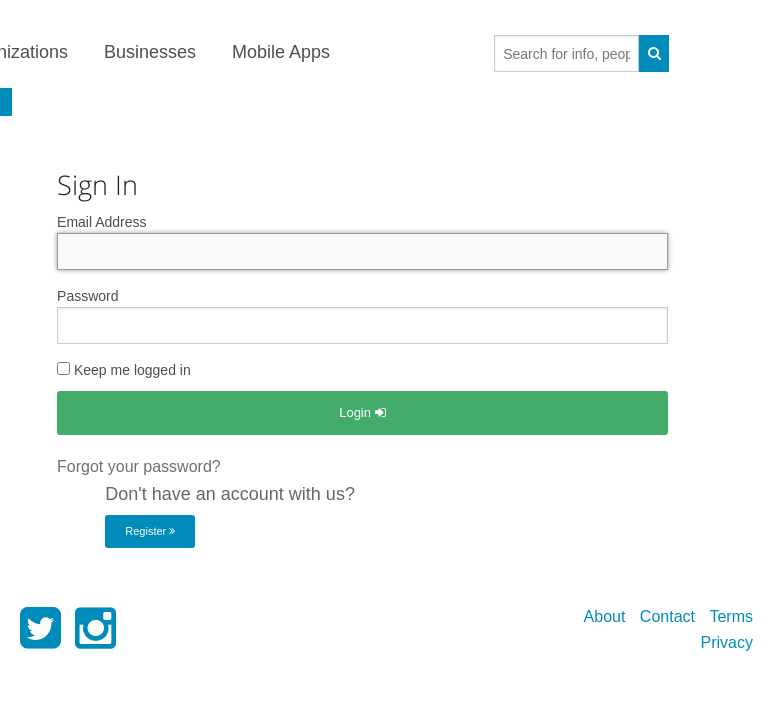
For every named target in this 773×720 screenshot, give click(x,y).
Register (150, 531)
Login (362, 412)
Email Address (101, 222)
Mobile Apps (281, 52)
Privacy (727, 642)
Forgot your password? (139, 466)
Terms (731, 616)
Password (87, 296)
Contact (667, 616)
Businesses (150, 52)
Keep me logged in (124, 370)
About (605, 616)
